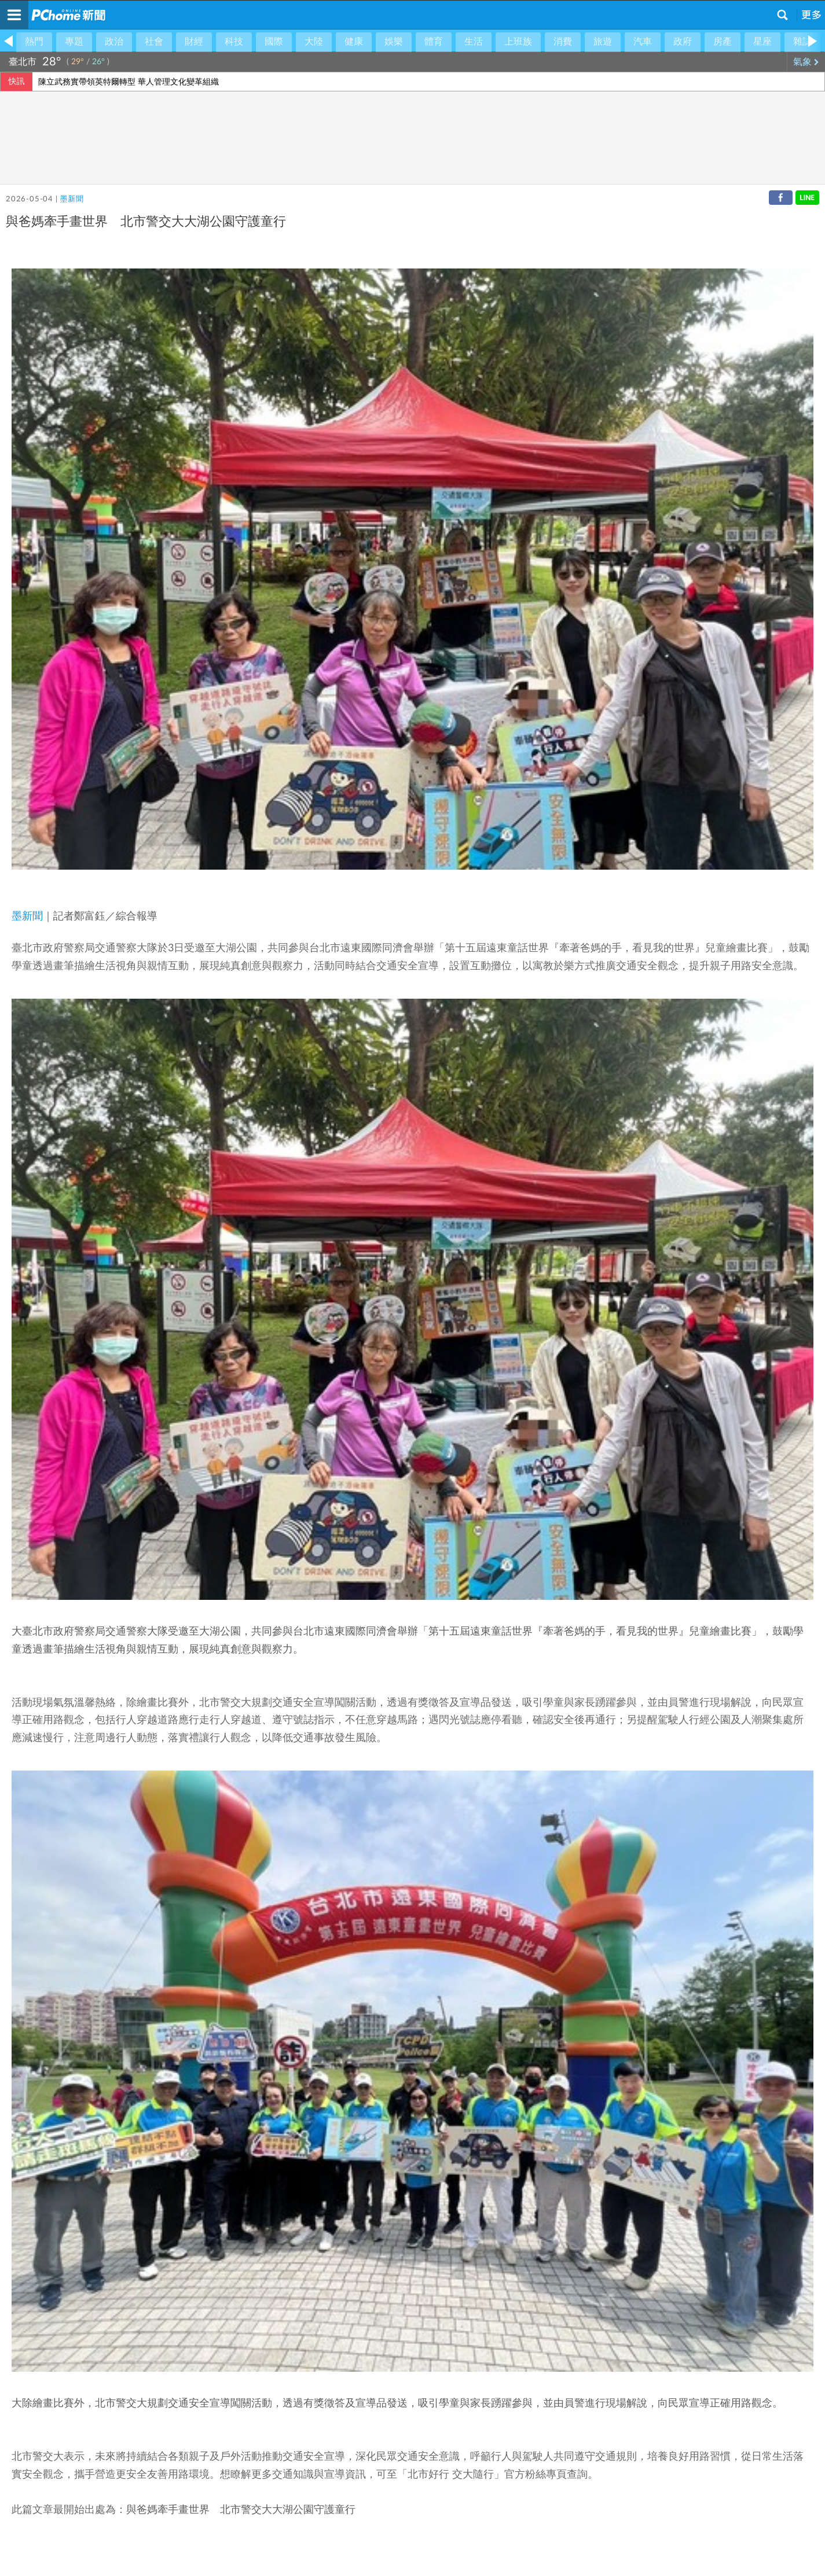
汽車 (642, 41)
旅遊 (602, 41)
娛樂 (393, 41)
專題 (74, 41)
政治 (114, 41)
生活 (473, 41)
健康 (353, 41)
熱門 (34, 41)
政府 (682, 41)
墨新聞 (71, 199)
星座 (762, 41)
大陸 (314, 41)
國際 (274, 41)
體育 (433, 41)
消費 (562, 41)
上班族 (518, 41)
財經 (194, 41)
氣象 (806, 62)
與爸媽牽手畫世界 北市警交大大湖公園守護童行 (240, 2510)
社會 (154, 41)
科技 (234, 41)
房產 (722, 41)
